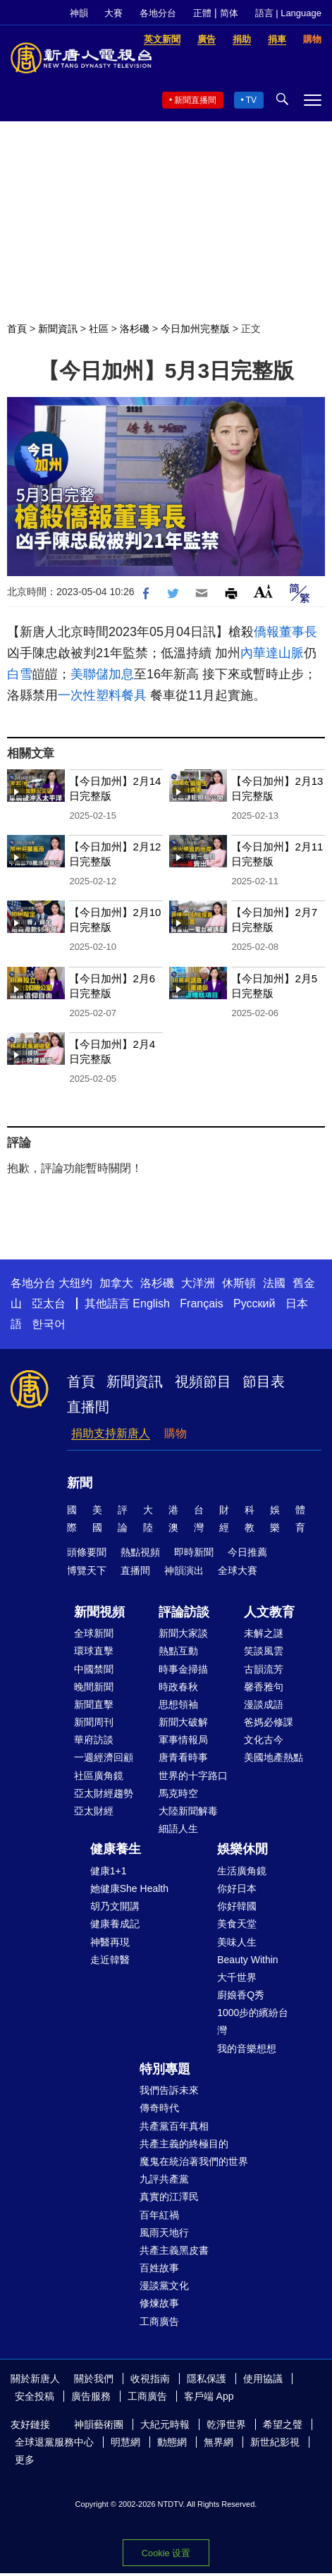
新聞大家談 (183, 1633)
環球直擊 (93, 1650)
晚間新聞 (93, 1686)
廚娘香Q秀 (240, 1995)
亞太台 (49, 1304)
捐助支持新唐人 (110, 1433)
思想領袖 (178, 1704)
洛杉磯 (134, 328)
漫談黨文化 (164, 2285)
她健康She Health (129, 1888)
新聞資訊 (58, 328)
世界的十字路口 (193, 1775)
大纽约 (75, 1283)
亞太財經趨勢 (103, 1793)
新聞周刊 (93, 1722)
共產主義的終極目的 (184, 2143)
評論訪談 (184, 1612)
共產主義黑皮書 (174, 2250)
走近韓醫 (110, 1959)
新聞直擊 (93, 1704)
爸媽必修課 (268, 1722)
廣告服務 (91, 2396)
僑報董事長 (285, 632)
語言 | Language (288, 13)
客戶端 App (209, 2396)
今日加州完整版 (195, 328)
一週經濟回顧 (103, 1757)
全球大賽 (237, 1570)
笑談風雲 (263, 1650)
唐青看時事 (183, 1757)
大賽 (113, 13)
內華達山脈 (272, 653)
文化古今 (263, 1739)
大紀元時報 (165, 2424)
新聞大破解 (183, 1722)
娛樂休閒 (242, 1849)
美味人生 (237, 1942)
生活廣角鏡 (241, 1870)
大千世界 (237, 1977)
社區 (99, 328)
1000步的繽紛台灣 (252, 2021)
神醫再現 (110, 1942)
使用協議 (263, 2378)
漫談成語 (263, 1704)
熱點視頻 (140, 1552)
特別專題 (165, 2069)
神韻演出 (184, 1570)
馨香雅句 (263, 1686)
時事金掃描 (183, 1669)
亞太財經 (93, 1811)
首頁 (17, 328)
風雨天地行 (164, 2232)
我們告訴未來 (169, 2090)
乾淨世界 (226, 2424)
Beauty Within (247, 1959)
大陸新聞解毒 (188, 1811)
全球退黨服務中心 (54, 2442)
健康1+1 (108, 1870)
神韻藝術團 (98, 2424)
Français (201, 1304)
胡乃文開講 (115, 1906)
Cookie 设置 (166, 2553)
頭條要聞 (86, 1552)
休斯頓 (239, 1283)
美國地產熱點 (273, 1757)
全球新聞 (93, 1633)
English (151, 1304)
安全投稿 (34, 2396)
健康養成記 (115, 1923)
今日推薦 (247, 1552)
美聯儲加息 (102, 674)
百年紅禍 (159, 2215)
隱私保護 (206, 2378)
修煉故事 (159, 2303)
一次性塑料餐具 (102, 695)
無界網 (218, 2442)
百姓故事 (159, 2267)
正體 (202, 13)
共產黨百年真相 (174, 2126)
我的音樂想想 (246, 2048)
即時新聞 (194, 1552)
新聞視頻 (99, 1612)
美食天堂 (237, 1923)
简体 (229, 13)
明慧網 (125, 2442)
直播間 (88, 1407)
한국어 (49, 1324)
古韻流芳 (263, 1669)
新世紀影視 (275, 2442)
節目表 (263, 1381)
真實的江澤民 (169, 2196)
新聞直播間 (195, 100)
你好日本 (237, 1888)
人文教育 (269, 1612)
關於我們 (93, 2378)
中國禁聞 (93, 1669)
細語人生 (178, 1828)
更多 (25, 2459)
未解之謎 (263, 1633)
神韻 (79, 13)
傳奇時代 (159, 2107)
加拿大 (116, 1283)
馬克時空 (178, 1793)
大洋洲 (198, 1283)
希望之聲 (282, 2424)
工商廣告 (159, 2321)
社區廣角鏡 (98, 1775)
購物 (175, 1433)
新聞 (79, 1483)
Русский (254, 1304)
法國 (274, 1283)
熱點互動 (178, 1650)
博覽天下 (86, 1570)
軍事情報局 (183, 1739)
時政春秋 (178, 1686)
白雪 (19, 674)
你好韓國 (237, 1906)
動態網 (172, 2442)
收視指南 (150, 2378)
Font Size (263, 591)
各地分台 (158, 13)
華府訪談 (93, 1739)
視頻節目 (203, 1381)
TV (251, 100)
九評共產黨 (164, 2179)
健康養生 (115, 1849)
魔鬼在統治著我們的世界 (194, 2161)
